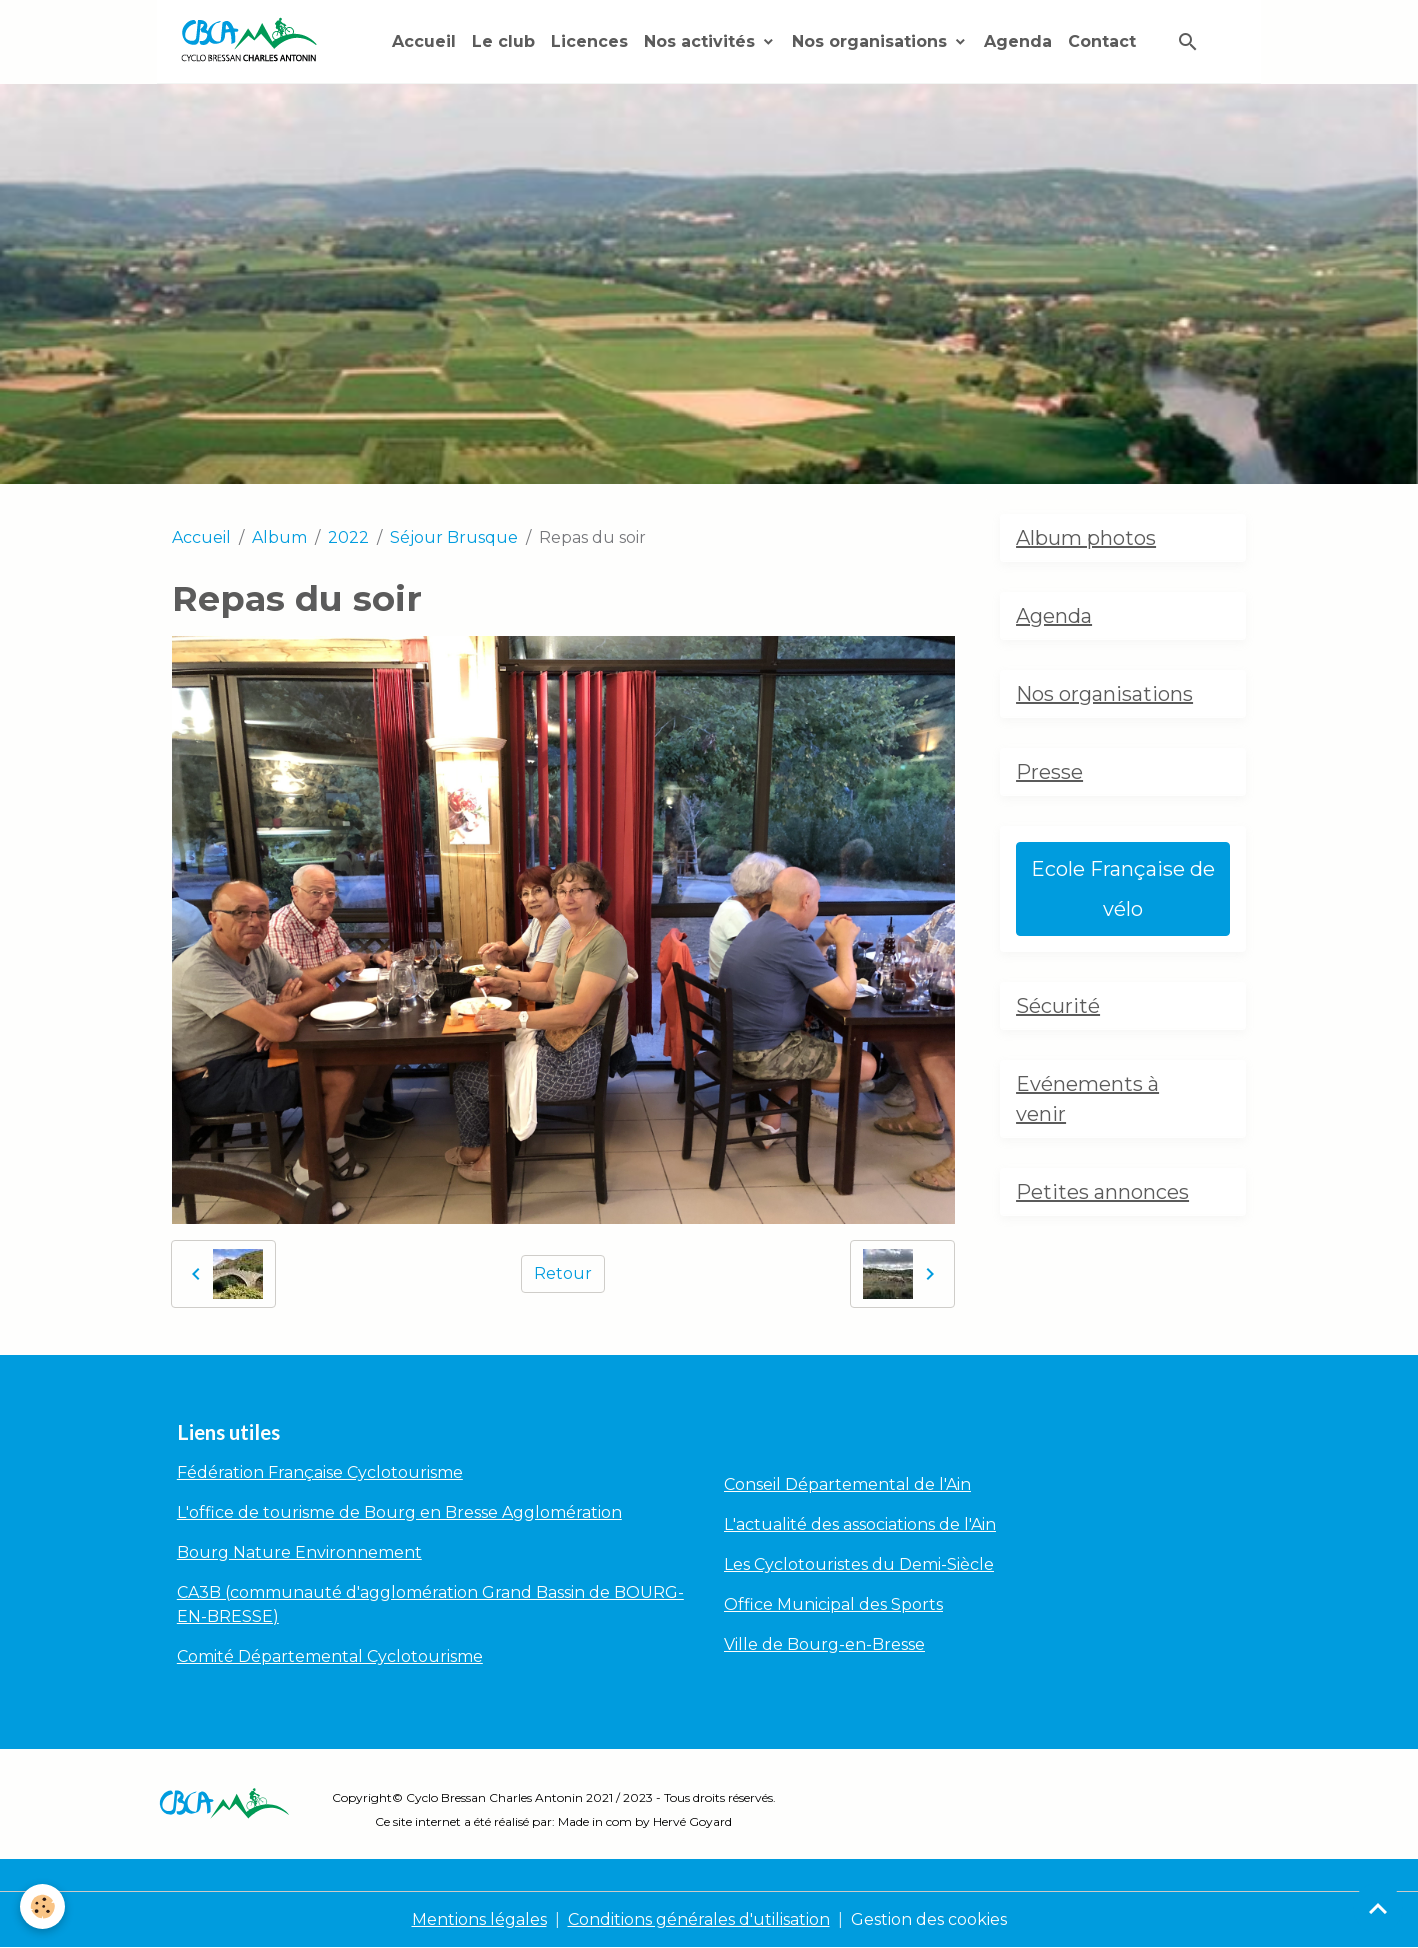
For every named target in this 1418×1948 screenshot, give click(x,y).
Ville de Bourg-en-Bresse (824, 1644)
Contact (1102, 41)
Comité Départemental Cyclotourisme (330, 1656)
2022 (348, 537)
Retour (563, 1273)
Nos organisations (872, 41)
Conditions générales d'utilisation (699, 1919)
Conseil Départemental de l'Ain (847, 1484)
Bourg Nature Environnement (299, 1552)
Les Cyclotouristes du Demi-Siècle (859, 1564)
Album (279, 537)
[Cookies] (42, 1906)
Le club (503, 41)
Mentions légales (479, 1919)
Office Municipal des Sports (833, 1604)
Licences (589, 41)
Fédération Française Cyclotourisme (320, 1472)
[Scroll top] (1378, 1908)
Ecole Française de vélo (1123, 889)
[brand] (252, 41)
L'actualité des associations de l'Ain (860, 1524)
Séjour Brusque (454, 537)
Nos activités (702, 41)
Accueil (424, 41)
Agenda (1018, 41)
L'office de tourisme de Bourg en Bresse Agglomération (399, 1512)
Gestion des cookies (929, 1919)
